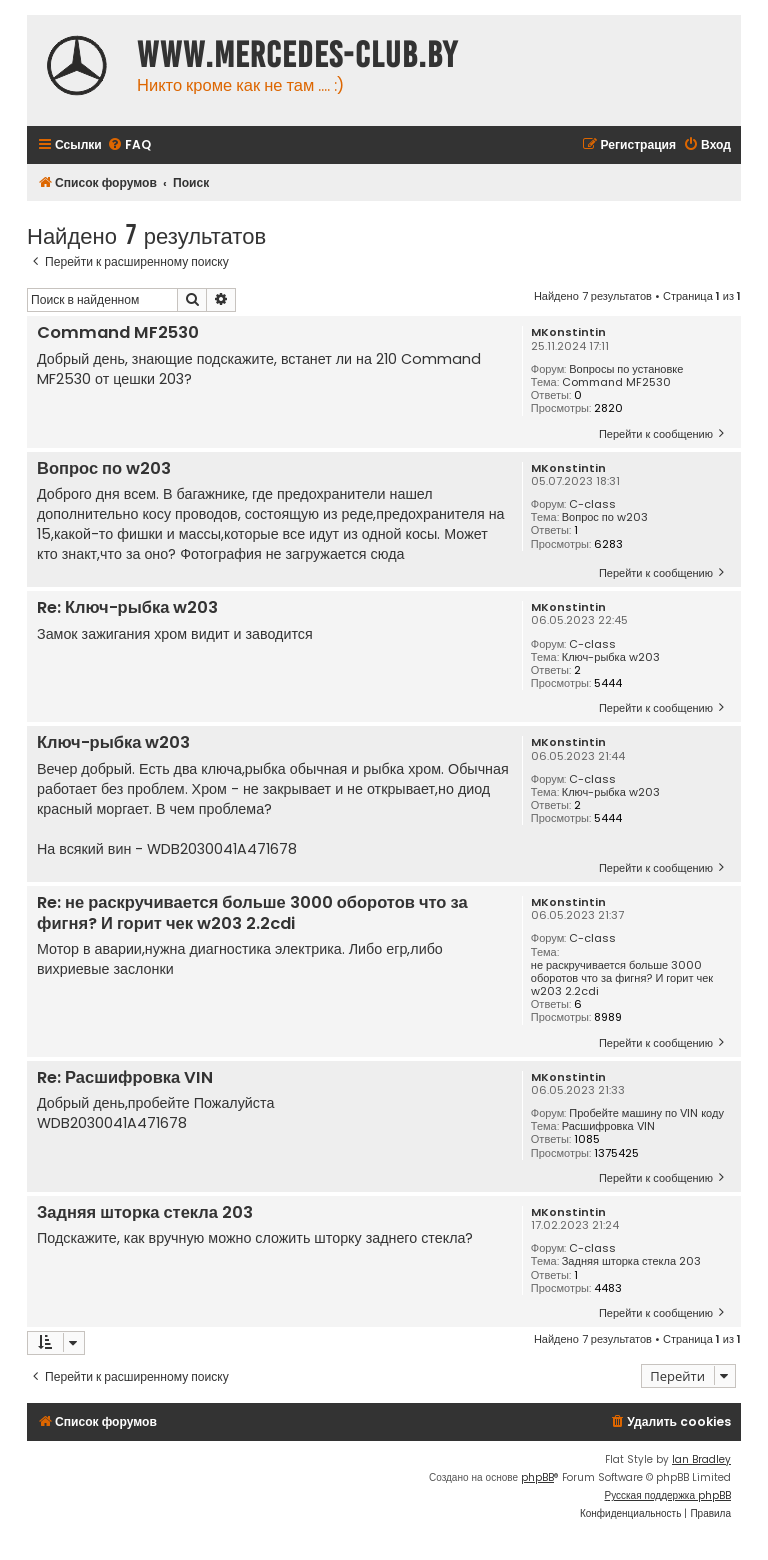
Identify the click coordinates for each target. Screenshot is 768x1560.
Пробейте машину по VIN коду (646, 1113)
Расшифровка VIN (608, 1126)
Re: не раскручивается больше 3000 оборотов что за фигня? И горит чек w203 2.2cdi (252, 913)
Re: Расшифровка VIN (125, 1078)
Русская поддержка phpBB (667, 1495)
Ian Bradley (701, 1459)
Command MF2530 (616, 382)
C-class (592, 504)
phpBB (537, 1477)
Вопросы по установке (626, 369)
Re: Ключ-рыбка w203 (127, 608)
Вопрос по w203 (605, 517)
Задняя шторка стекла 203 (631, 1261)
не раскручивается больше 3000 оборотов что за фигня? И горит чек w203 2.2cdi (622, 979)
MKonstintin (568, 332)
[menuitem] (129, 145)
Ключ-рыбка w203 (611, 657)
